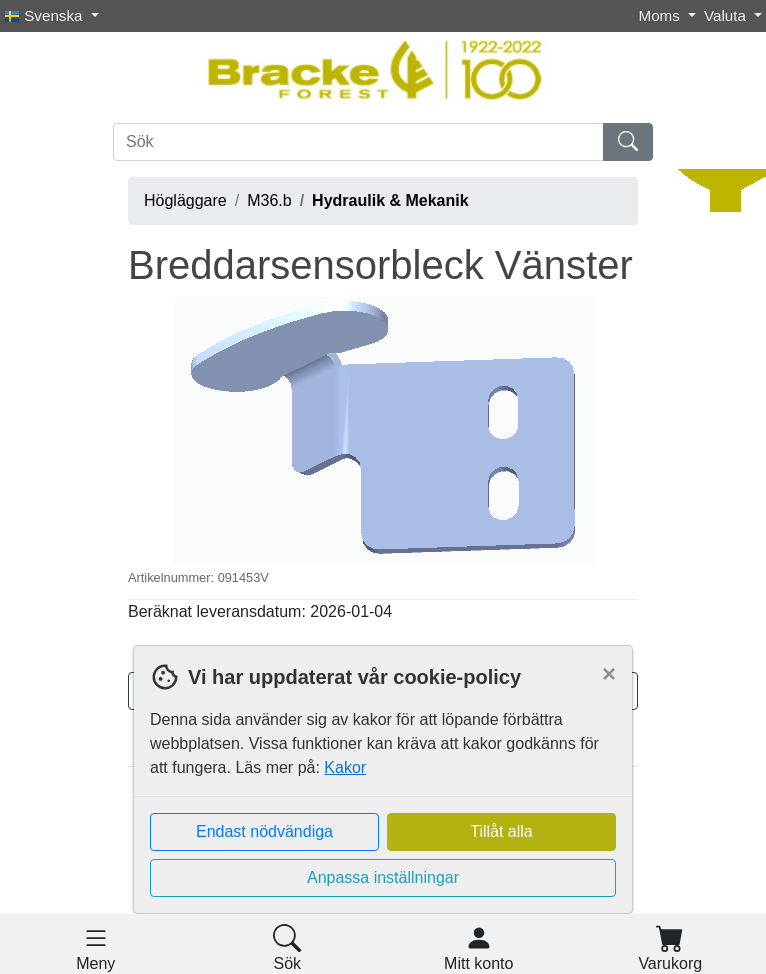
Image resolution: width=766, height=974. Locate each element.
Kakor (345, 767)
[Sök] (358, 142)
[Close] (609, 674)
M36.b (269, 200)
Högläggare (185, 200)
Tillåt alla (501, 831)
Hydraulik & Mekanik (390, 200)
